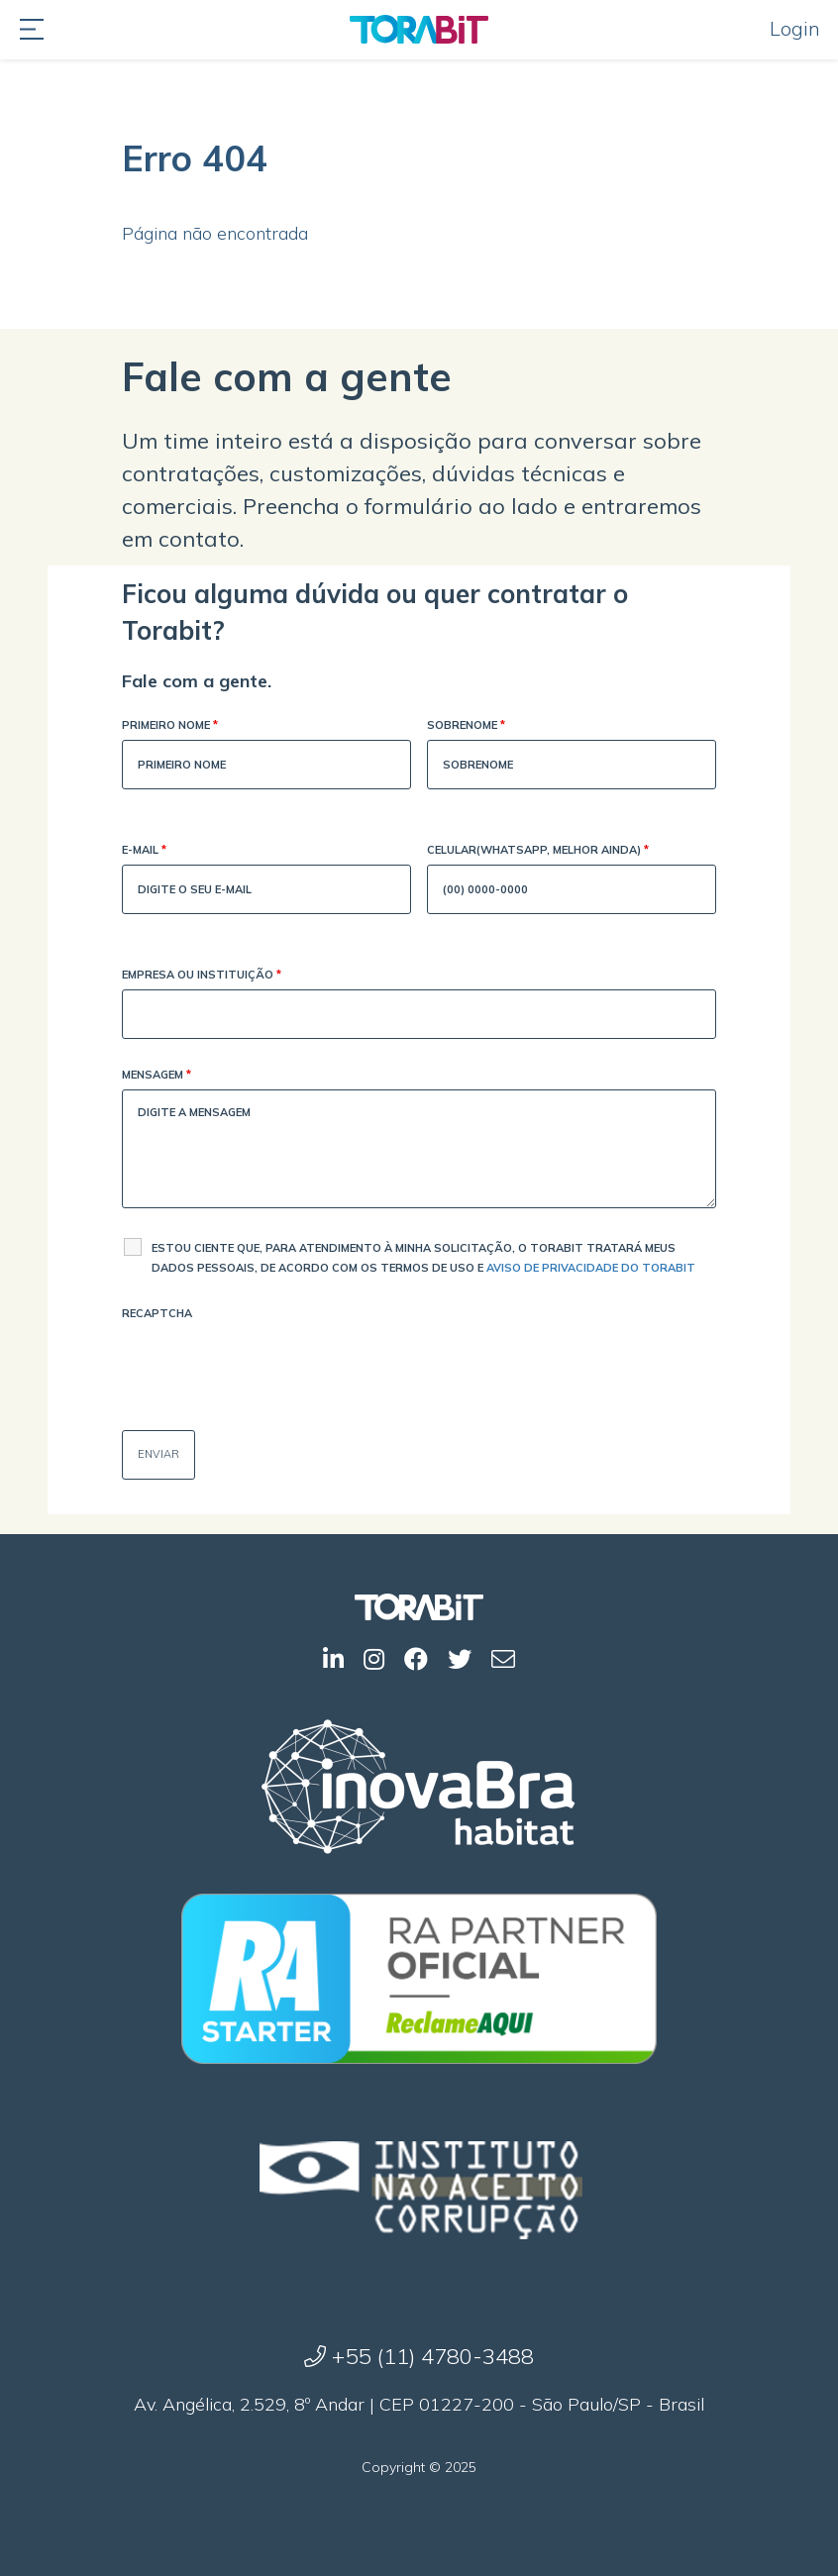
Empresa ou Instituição (201, 976)
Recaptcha (157, 1313)
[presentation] (272, 1366)
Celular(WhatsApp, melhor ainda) (538, 851)
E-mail (144, 851)
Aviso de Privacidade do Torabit (590, 1268)
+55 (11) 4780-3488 (419, 2356)
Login (795, 28)
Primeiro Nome (170, 726)
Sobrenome (466, 726)
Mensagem (156, 1076)
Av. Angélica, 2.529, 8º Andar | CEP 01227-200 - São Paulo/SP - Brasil (419, 2404)
